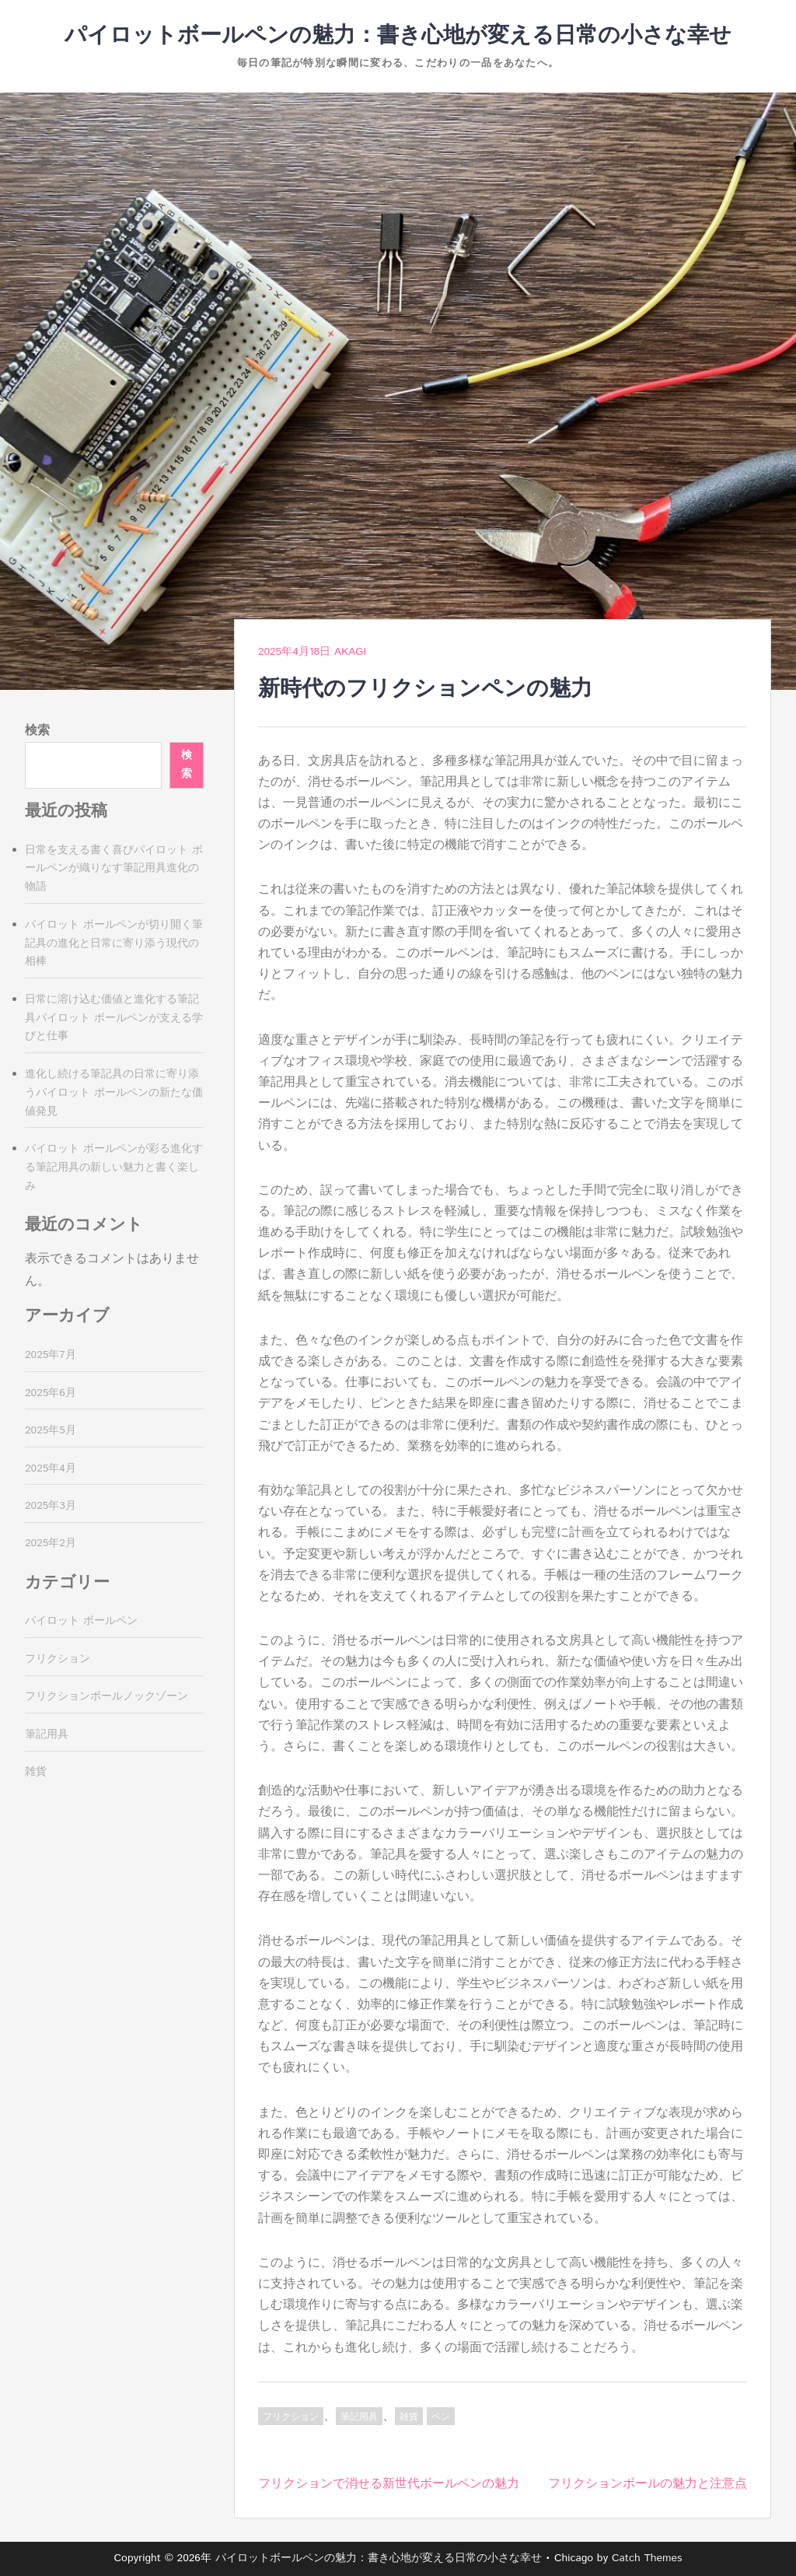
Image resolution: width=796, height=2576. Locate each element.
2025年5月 (50, 1430)
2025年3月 (50, 1506)
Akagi (350, 652)
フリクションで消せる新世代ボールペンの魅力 (388, 2484)
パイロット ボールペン (81, 1621)
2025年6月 (50, 1393)
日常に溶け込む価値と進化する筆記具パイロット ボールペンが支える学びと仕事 (114, 1018)
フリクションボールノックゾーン (106, 1696)
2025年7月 (50, 1355)
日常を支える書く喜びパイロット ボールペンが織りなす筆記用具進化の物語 (114, 868)
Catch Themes (647, 2558)
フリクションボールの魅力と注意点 (647, 2484)
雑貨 (409, 2417)
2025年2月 (50, 1543)
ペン (440, 2417)
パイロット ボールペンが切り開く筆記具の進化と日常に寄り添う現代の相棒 (114, 943)
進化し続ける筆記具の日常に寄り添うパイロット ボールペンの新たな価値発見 (114, 1092)
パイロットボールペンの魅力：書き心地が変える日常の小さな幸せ (398, 35)
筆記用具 (359, 2417)
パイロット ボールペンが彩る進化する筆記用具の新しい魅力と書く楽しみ (114, 1167)
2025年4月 (50, 1468)
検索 (37, 731)
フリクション (291, 2417)
